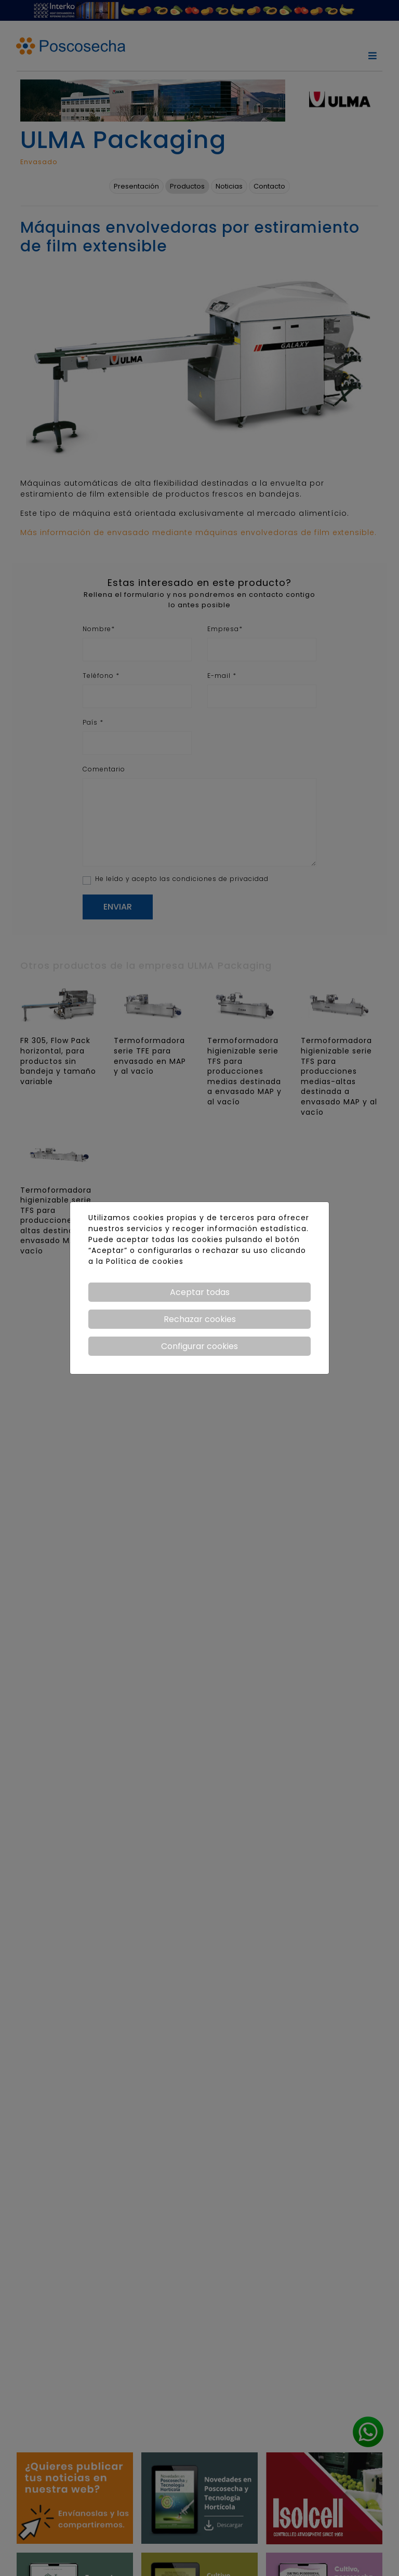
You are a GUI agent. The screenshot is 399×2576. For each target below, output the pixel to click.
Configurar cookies (199, 1346)
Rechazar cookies (200, 1319)
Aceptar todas (200, 1292)
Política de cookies (144, 1261)
